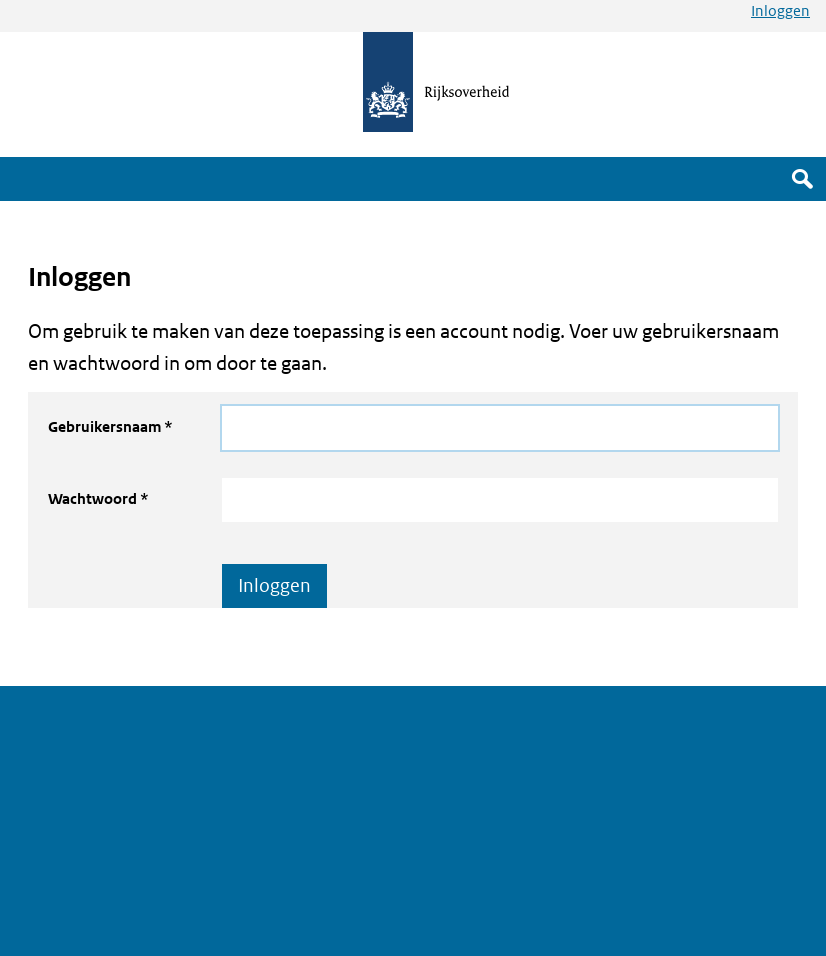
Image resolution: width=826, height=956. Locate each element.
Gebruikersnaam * (110, 426)
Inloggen (780, 10)
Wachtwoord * (98, 498)
